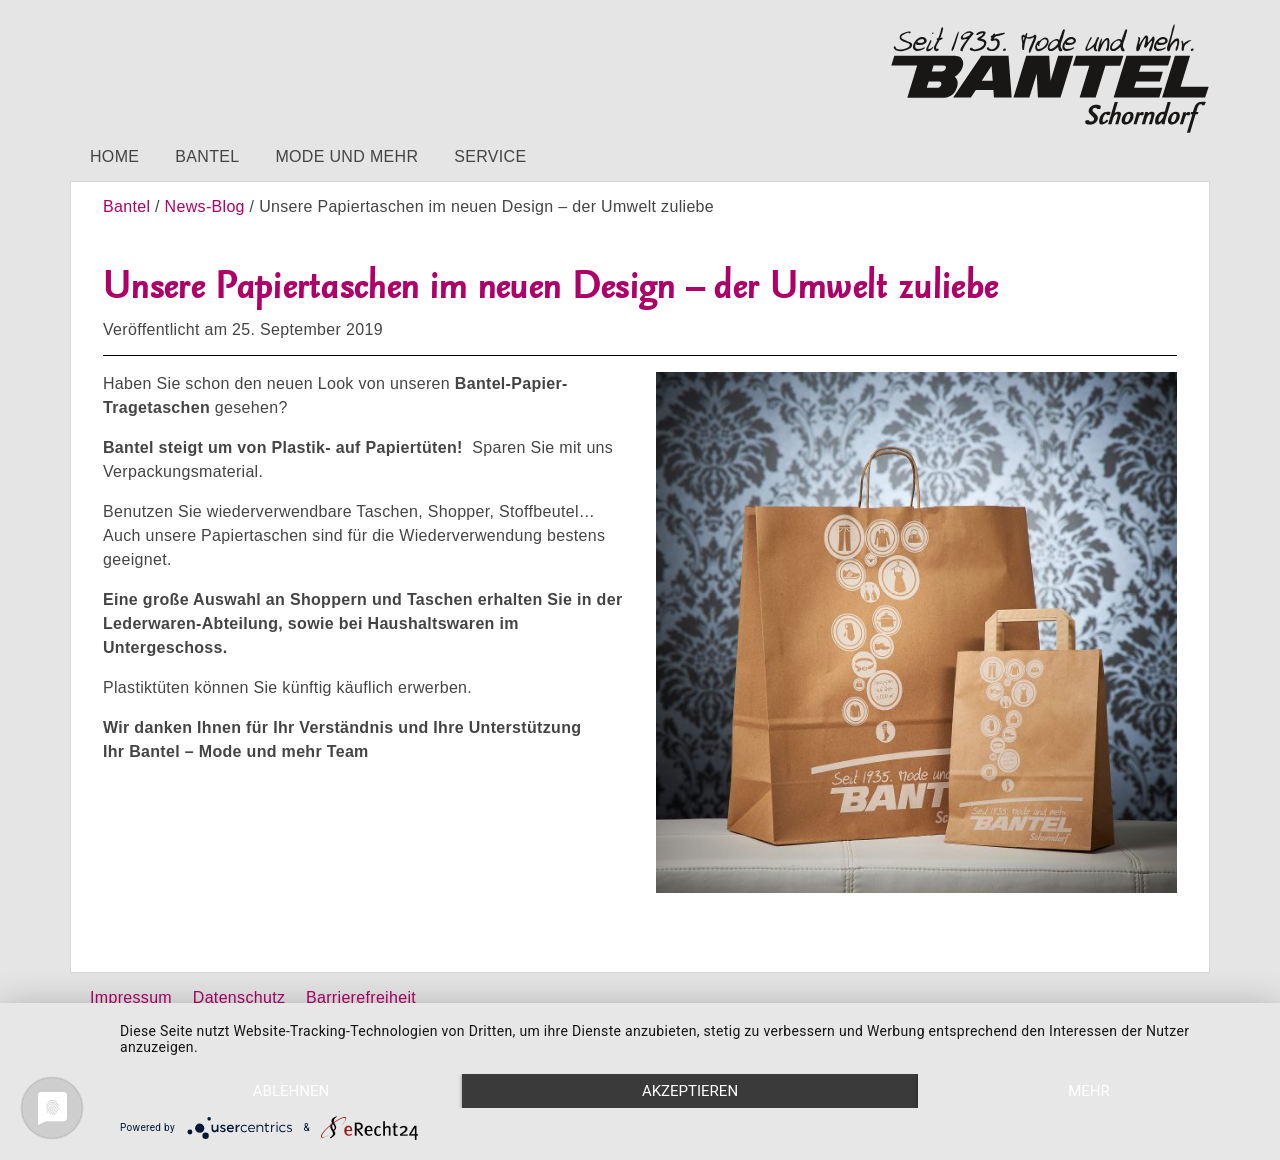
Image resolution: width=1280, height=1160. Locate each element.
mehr (1089, 1091)
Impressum (131, 997)
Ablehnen (291, 1091)
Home (114, 156)
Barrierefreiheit (361, 997)
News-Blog (205, 206)
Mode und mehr (346, 156)
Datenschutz (239, 997)
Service (490, 156)
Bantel (207, 156)
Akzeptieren (690, 1091)
